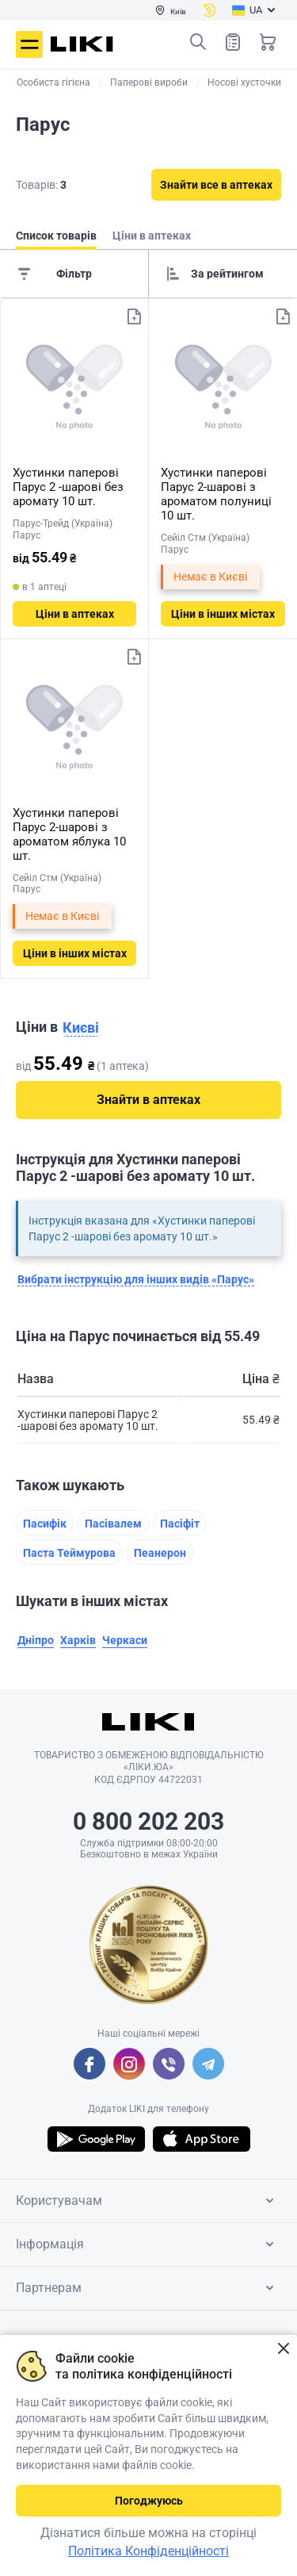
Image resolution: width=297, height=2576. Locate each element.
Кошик (267, 42)
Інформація (148, 2244)
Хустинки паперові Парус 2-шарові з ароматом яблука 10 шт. (69, 834)
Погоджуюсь (149, 2500)
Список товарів (232, 42)
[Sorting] (223, 273)
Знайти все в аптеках (216, 184)
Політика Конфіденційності (148, 2551)
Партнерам (148, 2288)
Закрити (283, 2349)
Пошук (198, 42)
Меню (29, 44)
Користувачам (148, 2200)
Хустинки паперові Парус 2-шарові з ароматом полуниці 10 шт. (216, 494)
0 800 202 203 (148, 1821)
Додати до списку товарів (134, 316)
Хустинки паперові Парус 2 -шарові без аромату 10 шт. (68, 487)
